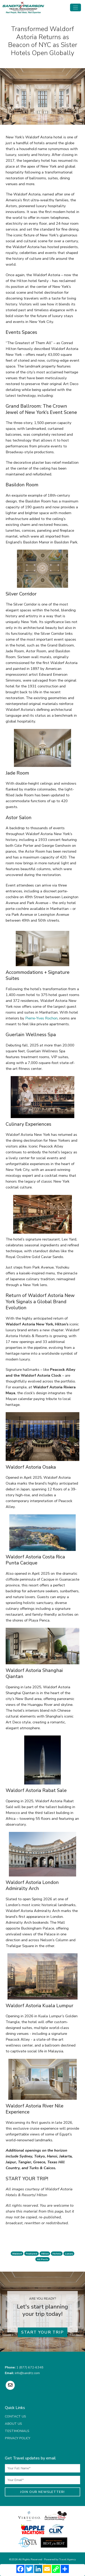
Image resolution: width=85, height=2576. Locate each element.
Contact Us (15, 2416)
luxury (69, 2253)
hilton (45, 2253)
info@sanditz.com (27, 2373)
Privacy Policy (17, 2438)
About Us (13, 2423)
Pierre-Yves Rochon (41, 1018)
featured (31, 2253)
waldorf (17, 2253)
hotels (56, 2253)
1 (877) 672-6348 (29, 2367)
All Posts (42, 2259)
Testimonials (17, 2431)
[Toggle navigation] (75, 7)
